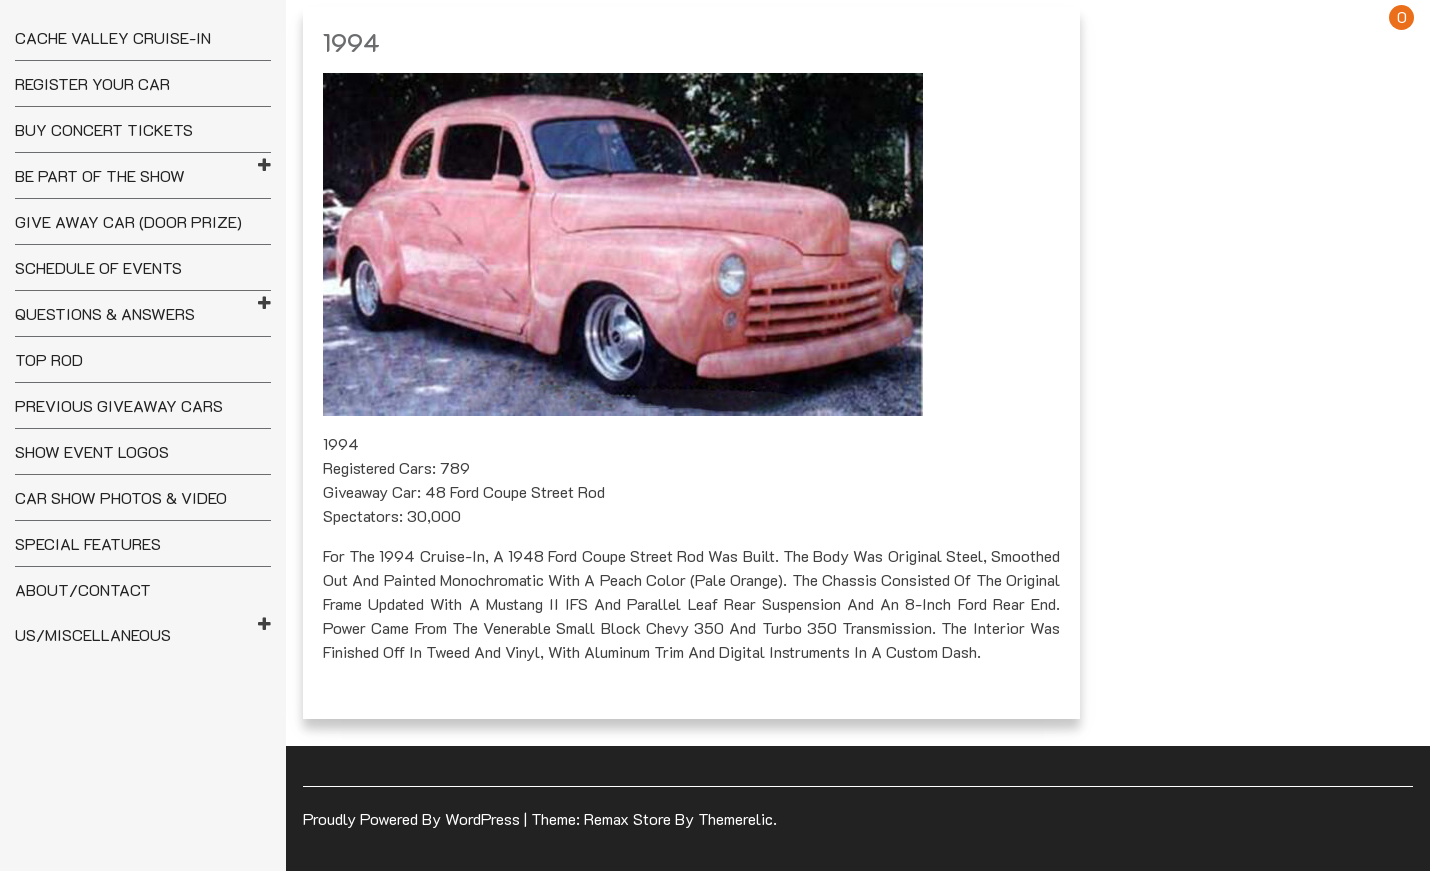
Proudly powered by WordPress (413, 818)
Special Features (88, 543)
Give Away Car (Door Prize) (128, 221)
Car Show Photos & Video (121, 497)
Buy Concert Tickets (104, 129)
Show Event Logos (92, 451)
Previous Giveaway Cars (119, 405)
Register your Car (92, 83)
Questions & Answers (105, 313)
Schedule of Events (98, 267)
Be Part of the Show (100, 175)
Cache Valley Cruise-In (113, 37)
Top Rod (49, 359)
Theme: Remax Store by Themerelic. (654, 818)
